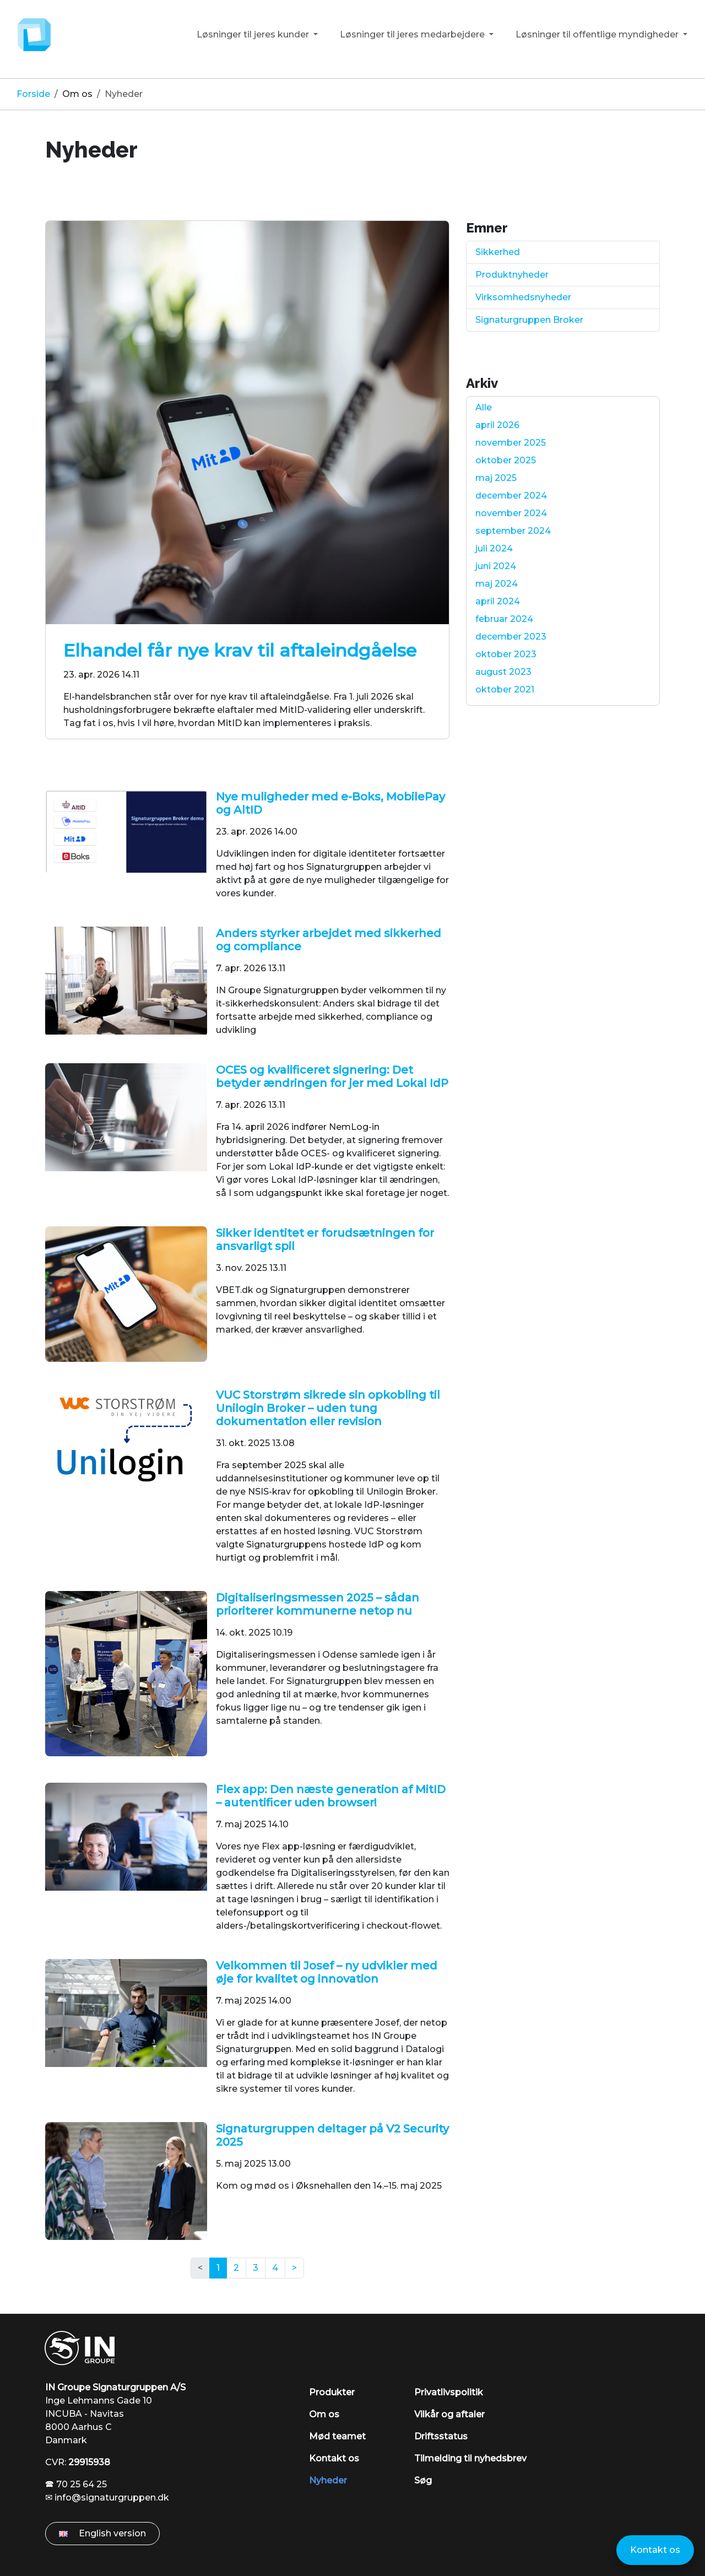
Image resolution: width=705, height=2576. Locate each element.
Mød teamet (337, 2436)
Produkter (332, 2392)
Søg (423, 2480)
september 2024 (513, 531)
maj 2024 (496, 583)
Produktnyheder (512, 274)
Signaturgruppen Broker (529, 320)
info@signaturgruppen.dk (112, 2497)
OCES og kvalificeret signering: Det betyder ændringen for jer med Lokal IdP (332, 1076)
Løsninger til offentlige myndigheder (598, 34)
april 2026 (497, 425)
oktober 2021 (504, 689)
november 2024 (511, 513)
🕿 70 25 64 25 (76, 2484)
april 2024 (497, 601)
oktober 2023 (505, 654)
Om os (77, 94)
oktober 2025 (505, 460)
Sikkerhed (497, 252)
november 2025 (510, 442)
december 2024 (511, 495)
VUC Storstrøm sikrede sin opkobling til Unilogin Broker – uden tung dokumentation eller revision (328, 1408)
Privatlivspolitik (448, 2392)
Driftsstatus (441, 2436)
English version (102, 2533)
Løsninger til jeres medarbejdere (413, 34)
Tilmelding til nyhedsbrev (470, 2458)
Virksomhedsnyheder (523, 297)
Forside (33, 94)
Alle (483, 407)
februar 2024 (504, 619)
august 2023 (503, 672)
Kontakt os (334, 2458)
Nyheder (328, 2480)
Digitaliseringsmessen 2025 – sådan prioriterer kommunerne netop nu (317, 1604)
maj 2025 (496, 478)
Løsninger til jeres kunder (254, 34)
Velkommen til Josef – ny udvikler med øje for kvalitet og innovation (326, 1972)
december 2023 (510, 636)
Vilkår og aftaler (449, 2414)
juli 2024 (494, 548)
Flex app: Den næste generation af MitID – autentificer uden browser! (331, 1796)
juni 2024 (495, 566)
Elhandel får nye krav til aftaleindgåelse (239, 650)
